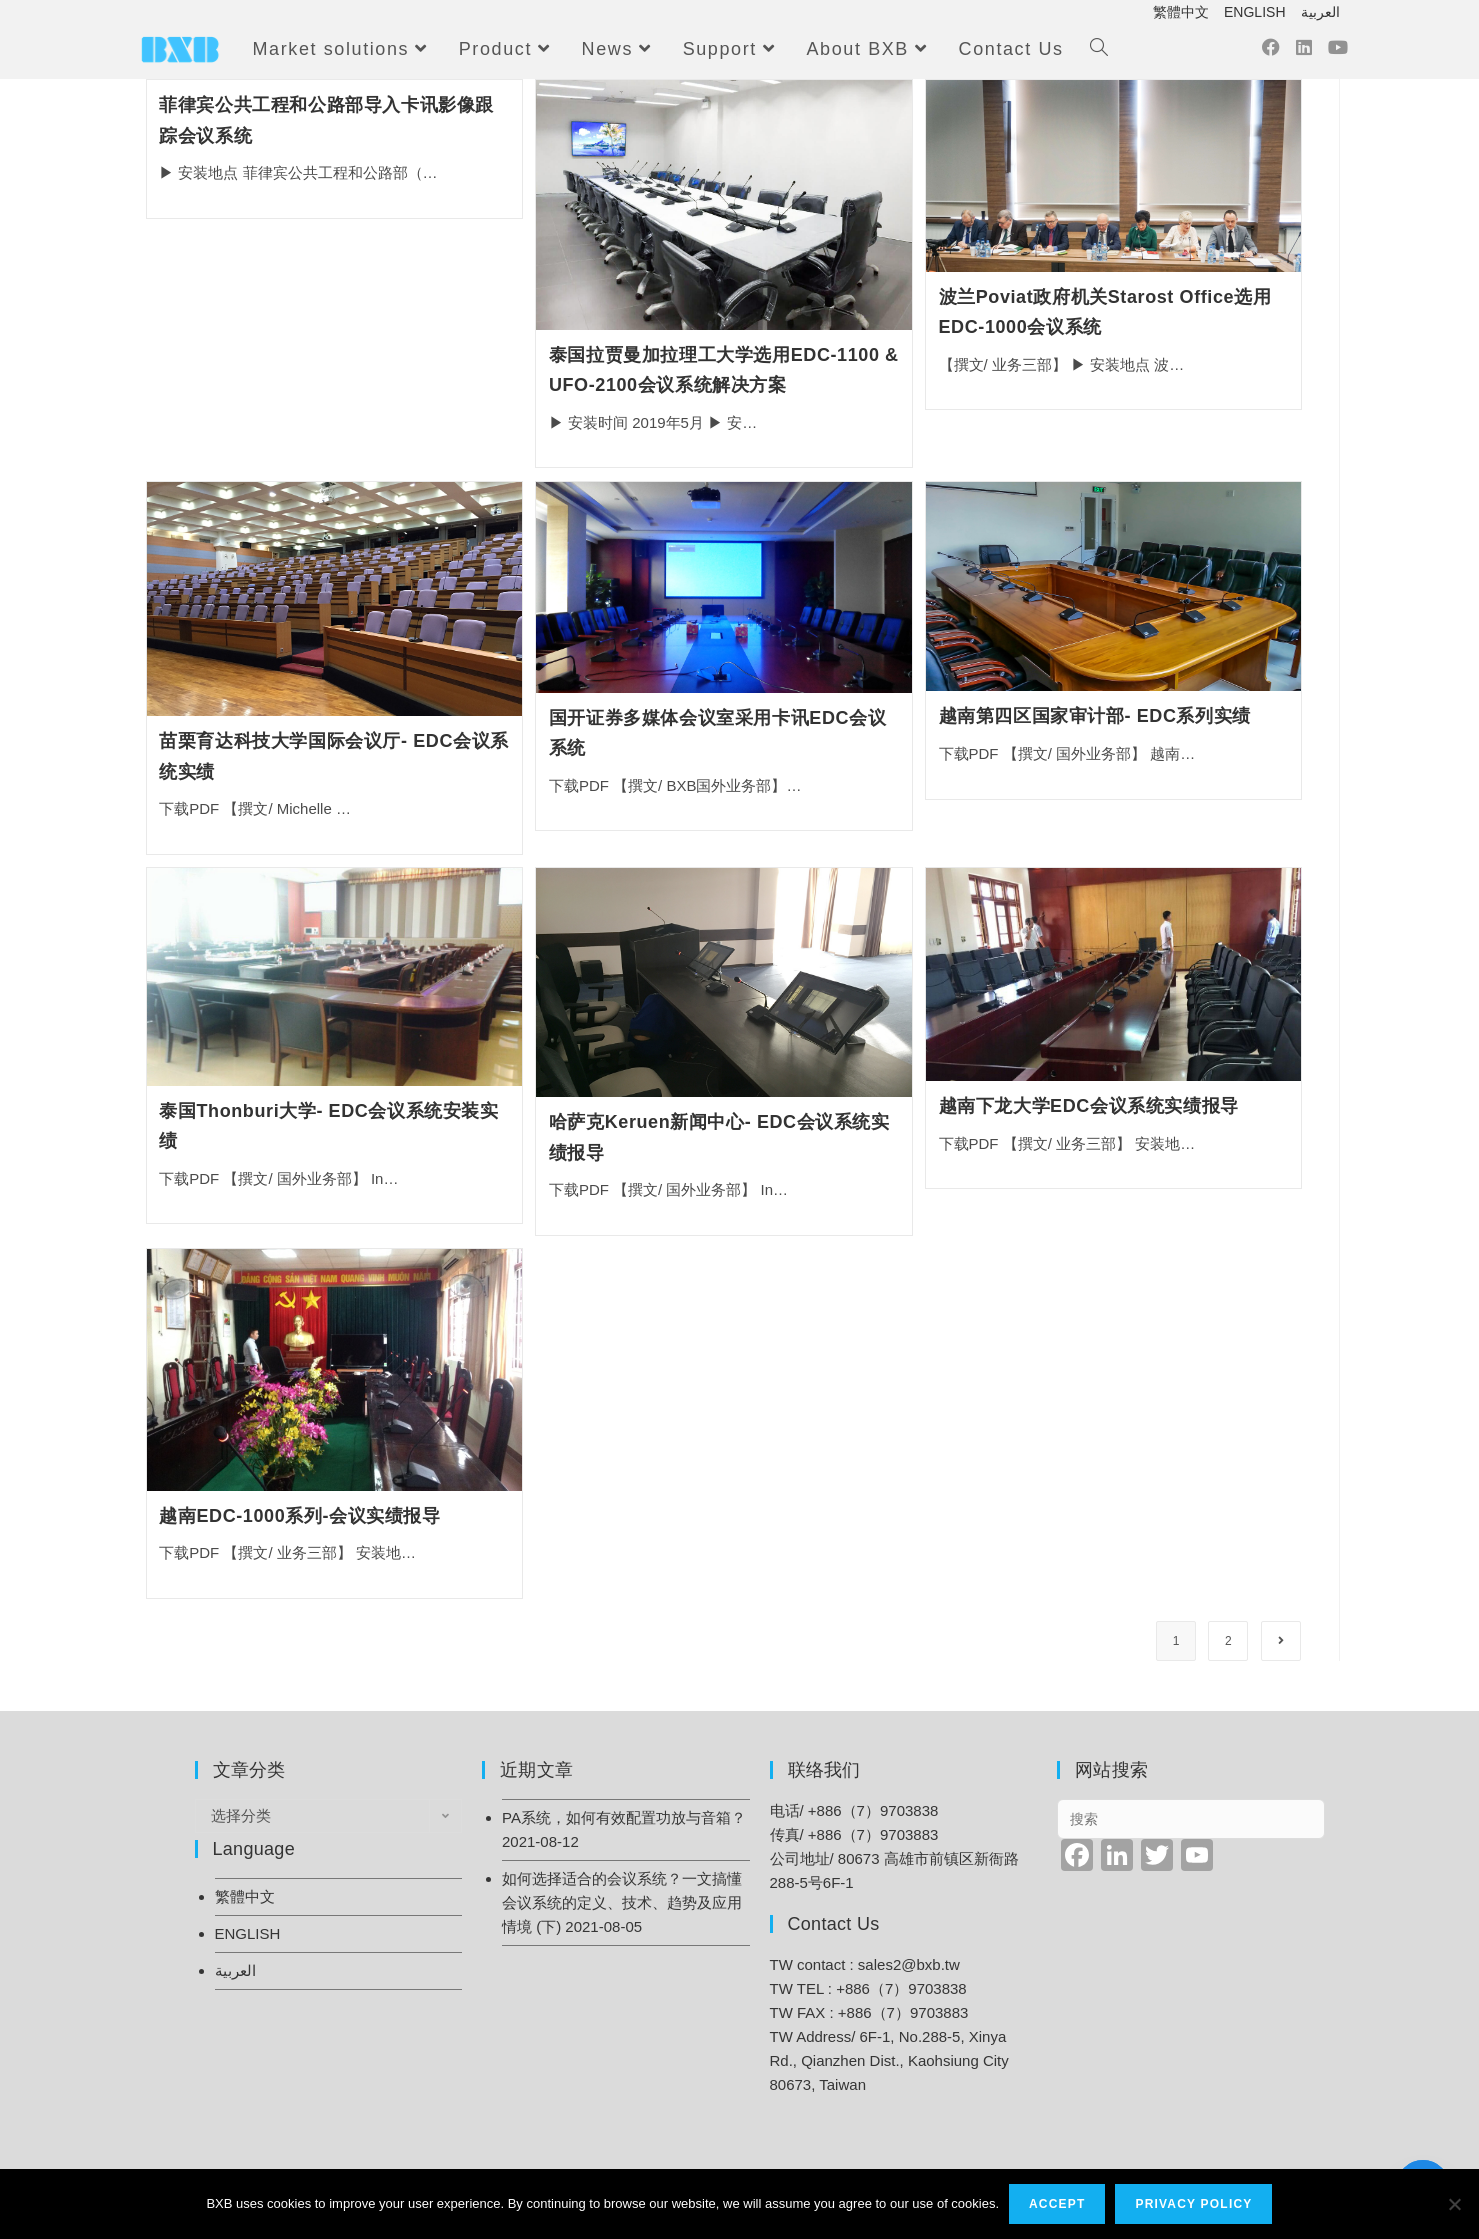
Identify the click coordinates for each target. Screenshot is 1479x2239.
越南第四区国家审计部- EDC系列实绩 (1095, 716)
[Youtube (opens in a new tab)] (1338, 52)
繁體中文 (1181, 12)
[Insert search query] (1191, 1819)
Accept (1057, 2204)
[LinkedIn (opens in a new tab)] (1304, 52)
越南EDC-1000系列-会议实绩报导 (299, 1516)
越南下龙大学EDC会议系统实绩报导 (1089, 1106)
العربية (1320, 12)
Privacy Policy (1194, 2204)
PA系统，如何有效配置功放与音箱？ (624, 1817)
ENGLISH (1254, 12)
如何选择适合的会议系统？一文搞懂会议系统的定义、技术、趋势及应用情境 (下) (622, 1902)
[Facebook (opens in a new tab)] (1271, 52)
